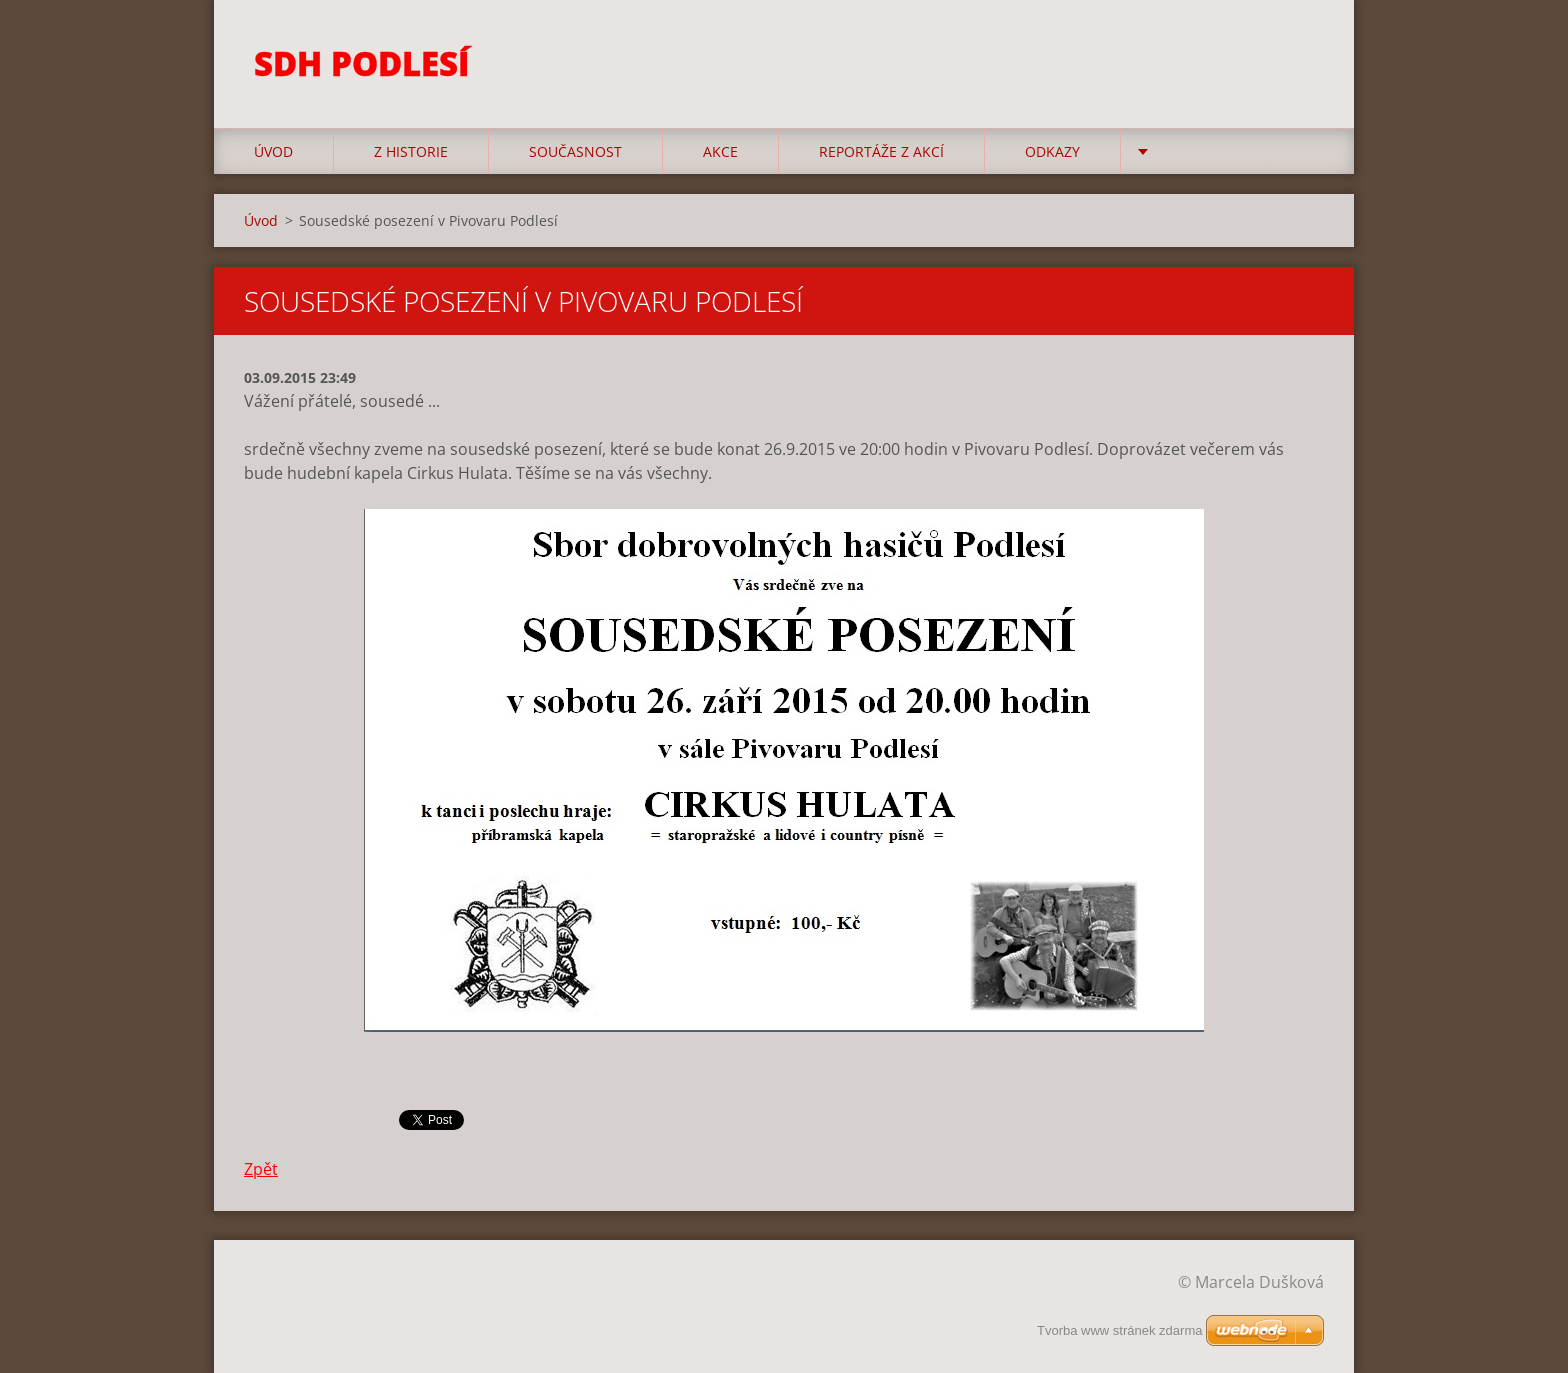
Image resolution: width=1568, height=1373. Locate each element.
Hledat (1302, 58)
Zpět (261, 1169)
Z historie (411, 151)
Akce (720, 151)
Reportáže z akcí (881, 151)
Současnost (575, 151)
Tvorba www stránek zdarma (1119, 1330)
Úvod (273, 151)
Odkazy (1052, 151)
